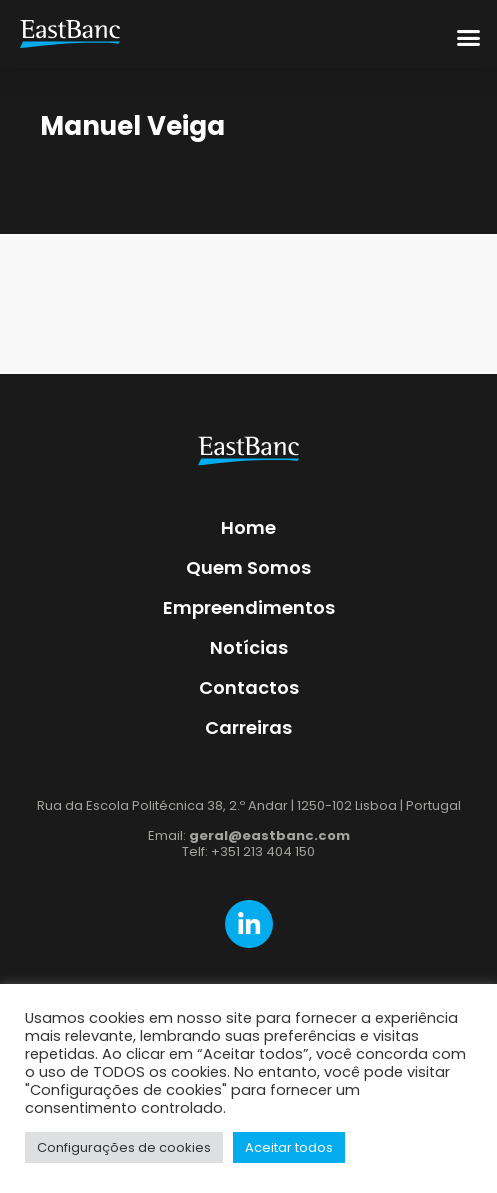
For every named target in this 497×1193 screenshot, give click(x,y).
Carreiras (248, 727)
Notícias (249, 647)
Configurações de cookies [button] (124, 1147)
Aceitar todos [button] (289, 1147)
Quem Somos (248, 567)
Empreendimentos (249, 607)
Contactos (249, 687)
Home (248, 527)
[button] (469, 37)
